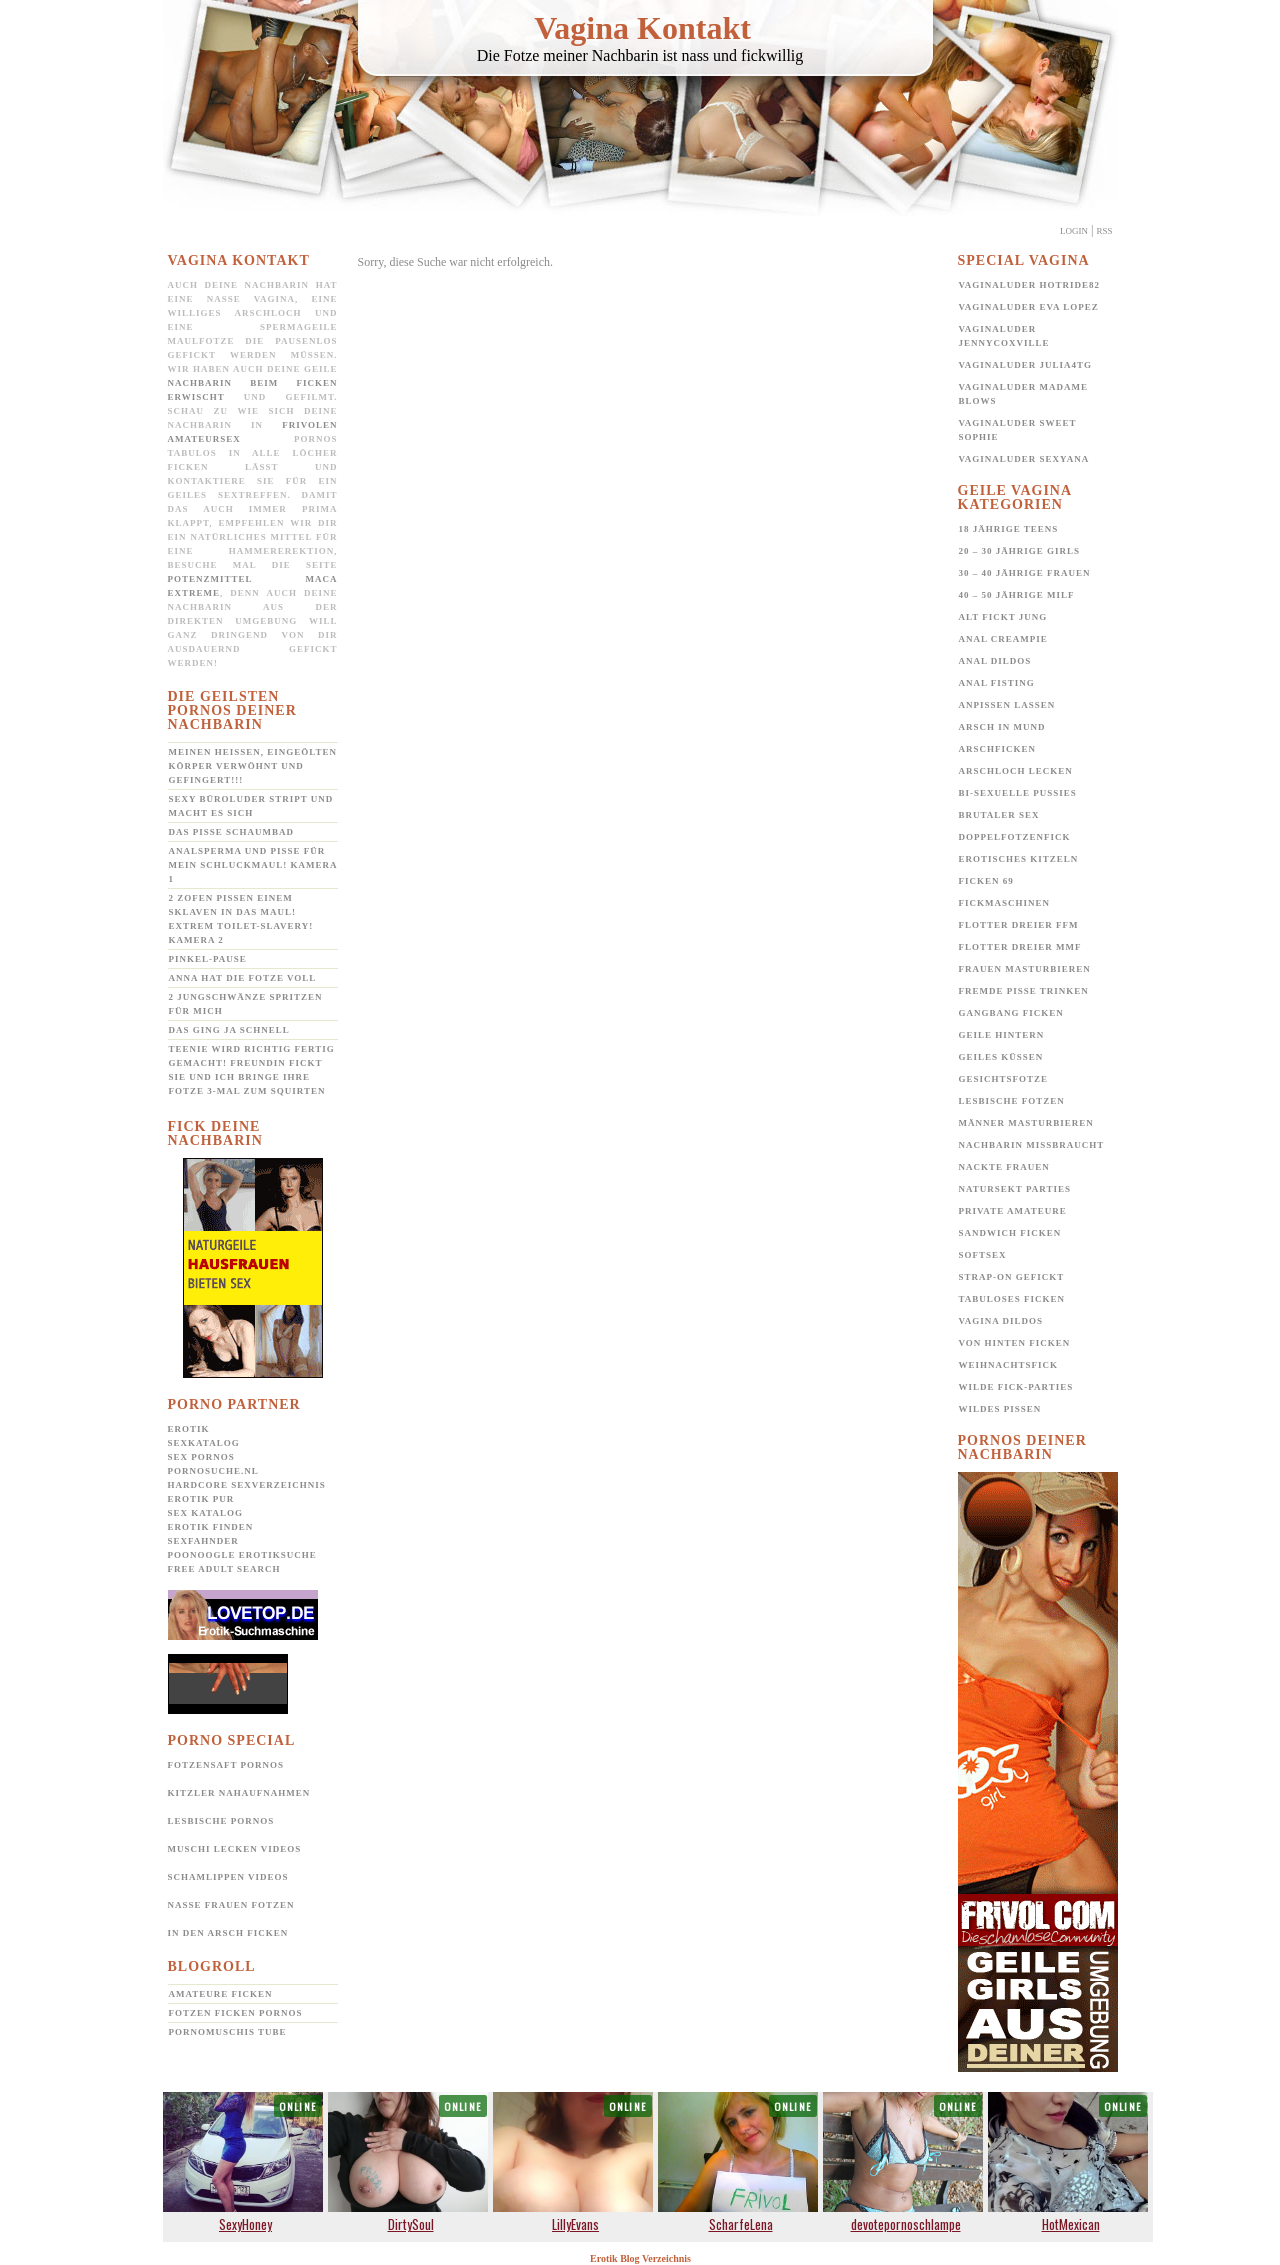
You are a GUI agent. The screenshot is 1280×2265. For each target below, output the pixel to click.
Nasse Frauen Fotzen (231, 1905)
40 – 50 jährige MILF (1017, 595)
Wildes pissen (1000, 1409)
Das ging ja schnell (229, 1030)
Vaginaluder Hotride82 (1030, 285)
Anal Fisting (997, 683)
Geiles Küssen (1001, 1057)
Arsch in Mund (1002, 727)
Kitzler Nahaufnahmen (239, 1793)
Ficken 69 (986, 881)
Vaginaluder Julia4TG (1026, 365)
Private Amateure (1013, 1211)
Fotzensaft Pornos (226, 1765)
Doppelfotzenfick (1015, 837)
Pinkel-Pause (208, 959)
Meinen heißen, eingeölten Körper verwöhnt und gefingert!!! (253, 766)
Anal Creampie (1003, 639)
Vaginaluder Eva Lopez (1029, 307)
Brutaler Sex (999, 815)
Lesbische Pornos (221, 1821)
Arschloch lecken (1016, 771)
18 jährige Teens (1009, 529)
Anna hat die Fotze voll (243, 978)
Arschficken (998, 749)
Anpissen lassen (1007, 705)
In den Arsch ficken (228, 1933)
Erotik (189, 1429)
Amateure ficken (221, 1994)
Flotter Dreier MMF (1020, 947)
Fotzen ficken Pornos (236, 2013)
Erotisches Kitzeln (1019, 859)
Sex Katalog (205, 1513)
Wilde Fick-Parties (1016, 1387)
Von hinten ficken (1015, 1343)
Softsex (983, 1255)
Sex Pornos (201, 1457)
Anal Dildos (995, 661)
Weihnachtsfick (1009, 1365)
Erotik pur (201, 1499)
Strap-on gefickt (1012, 1277)
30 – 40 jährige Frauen (1025, 573)
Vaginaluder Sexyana (1024, 459)
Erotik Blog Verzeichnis (640, 2258)
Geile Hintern (1002, 1035)
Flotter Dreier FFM (1019, 925)
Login (1074, 231)
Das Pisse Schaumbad (232, 832)
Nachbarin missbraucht (1032, 1145)
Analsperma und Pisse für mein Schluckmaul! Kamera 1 (253, 865)
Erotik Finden (211, 1527)
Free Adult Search (224, 1569)
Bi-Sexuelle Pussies (1018, 793)
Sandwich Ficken (1010, 1233)
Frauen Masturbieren (1025, 969)
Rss (1104, 231)
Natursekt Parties (1015, 1189)
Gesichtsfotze (1004, 1079)
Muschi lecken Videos (235, 1849)
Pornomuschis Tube (228, 2032)
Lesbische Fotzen (1012, 1101)
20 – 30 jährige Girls (1020, 551)
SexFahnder (203, 1541)
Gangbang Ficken (1011, 1013)
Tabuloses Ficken (1012, 1299)
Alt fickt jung (1003, 617)
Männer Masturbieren (1026, 1123)
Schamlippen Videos (228, 1877)
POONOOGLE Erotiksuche (242, 1555)
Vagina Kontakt (642, 28)
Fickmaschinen (1005, 903)
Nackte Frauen (1004, 1167)
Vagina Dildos (1001, 1321)
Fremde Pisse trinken (1024, 991)
